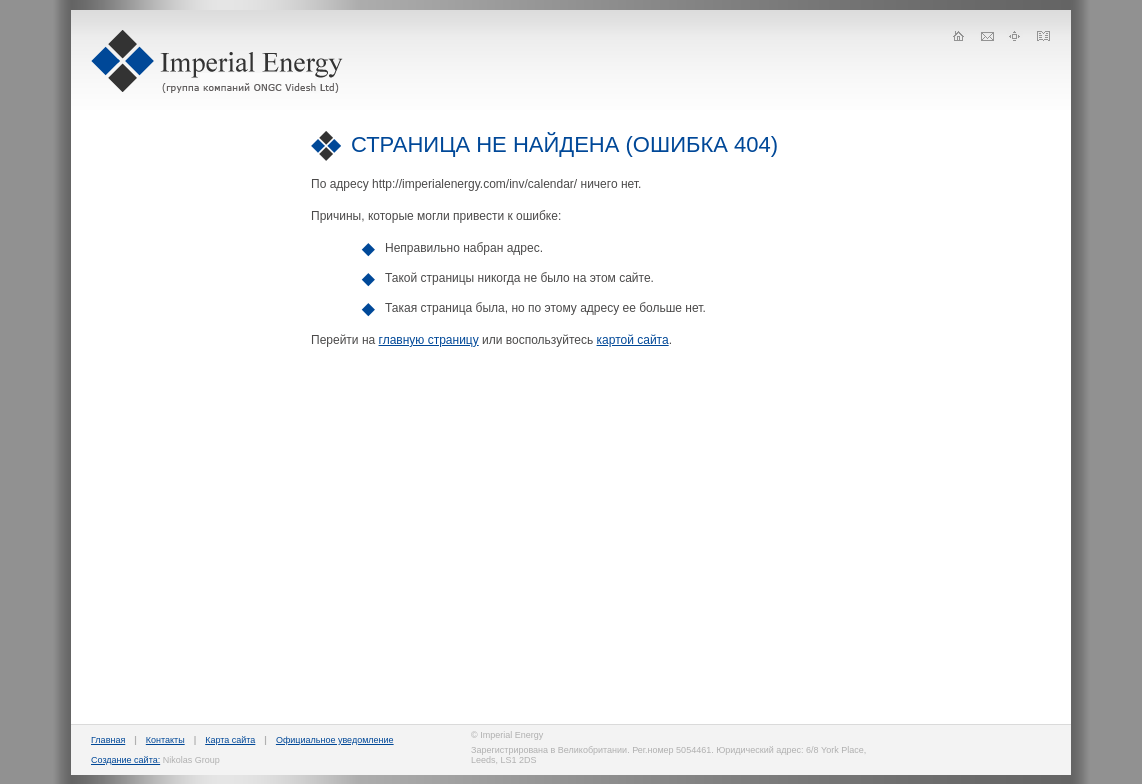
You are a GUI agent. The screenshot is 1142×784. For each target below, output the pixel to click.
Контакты (165, 740)
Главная (108, 740)
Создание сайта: (125, 760)
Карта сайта (230, 740)
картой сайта (633, 340)
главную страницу (429, 340)
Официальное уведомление (335, 740)
